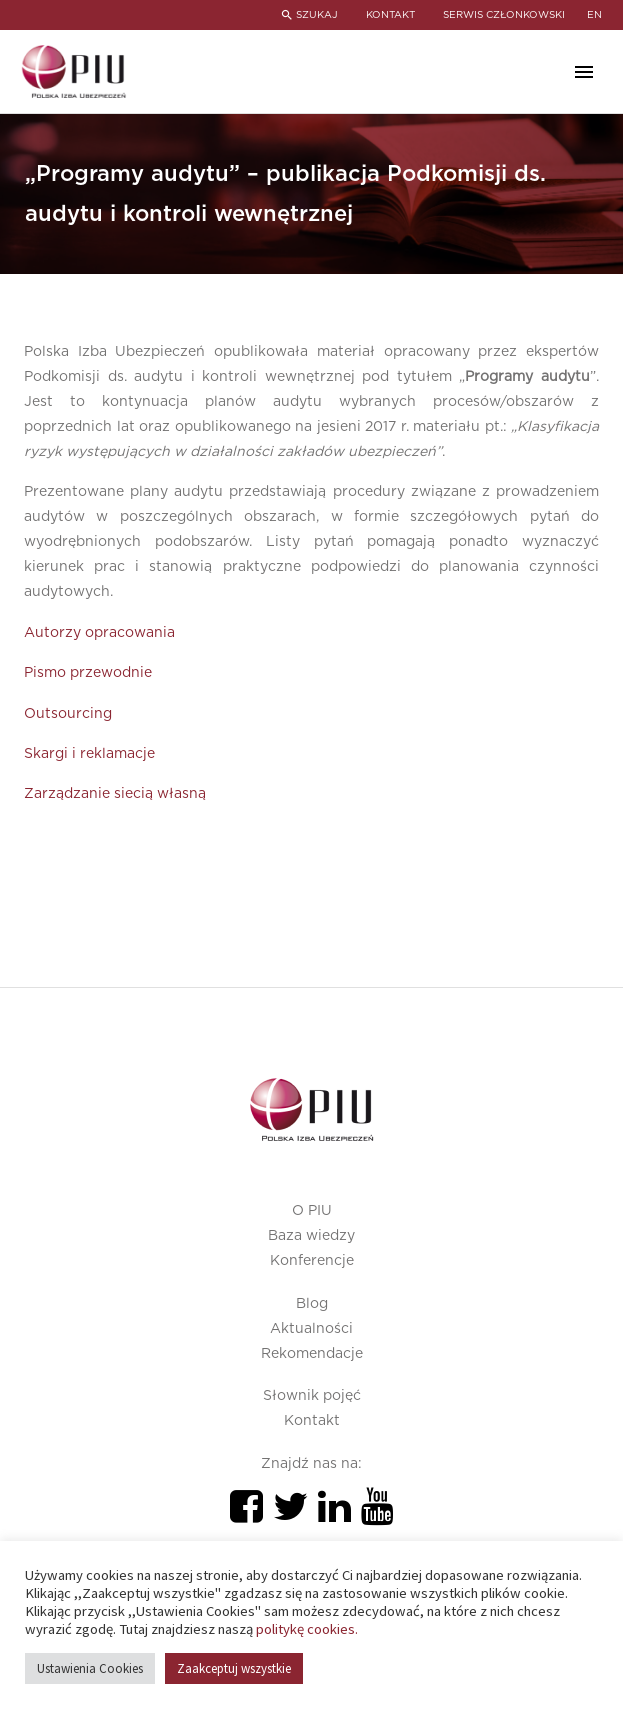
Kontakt (312, 1421)
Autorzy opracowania (99, 633)
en (594, 15)
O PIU (312, 1211)
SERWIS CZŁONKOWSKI (504, 15)
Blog (312, 1304)
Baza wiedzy (311, 1236)
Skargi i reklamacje (89, 754)
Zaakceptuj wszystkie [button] (234, 1668)
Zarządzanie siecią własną (115, 794)
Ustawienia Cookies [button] (90, 1668)
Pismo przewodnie (88, 673)
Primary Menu (584, 72)
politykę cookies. (307, 1629)
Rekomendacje (312, 1354)
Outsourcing (68, 714)
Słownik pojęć (312, 1396)
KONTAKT (388, 15)
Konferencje (312, 1261)
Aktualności (311, 1329)
